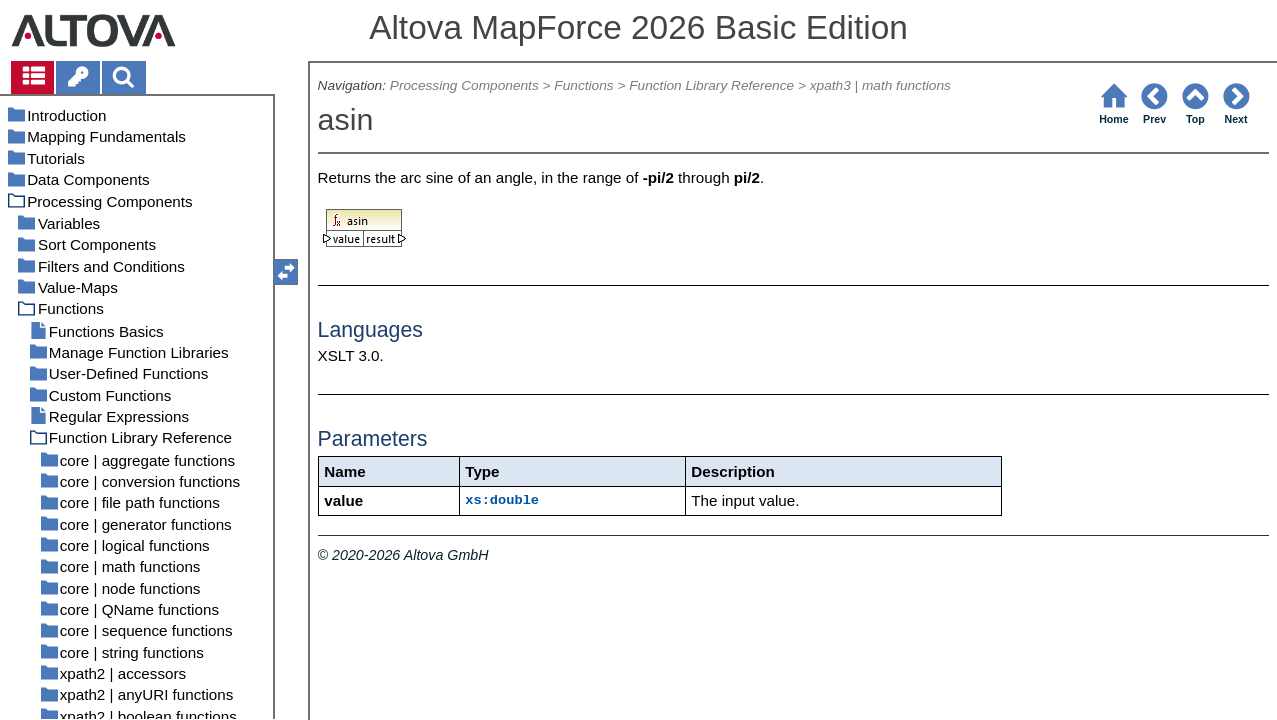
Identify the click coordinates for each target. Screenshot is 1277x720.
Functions (583, 85)
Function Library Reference (711, 85)
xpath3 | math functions (880, 85)
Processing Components (464, 85)
